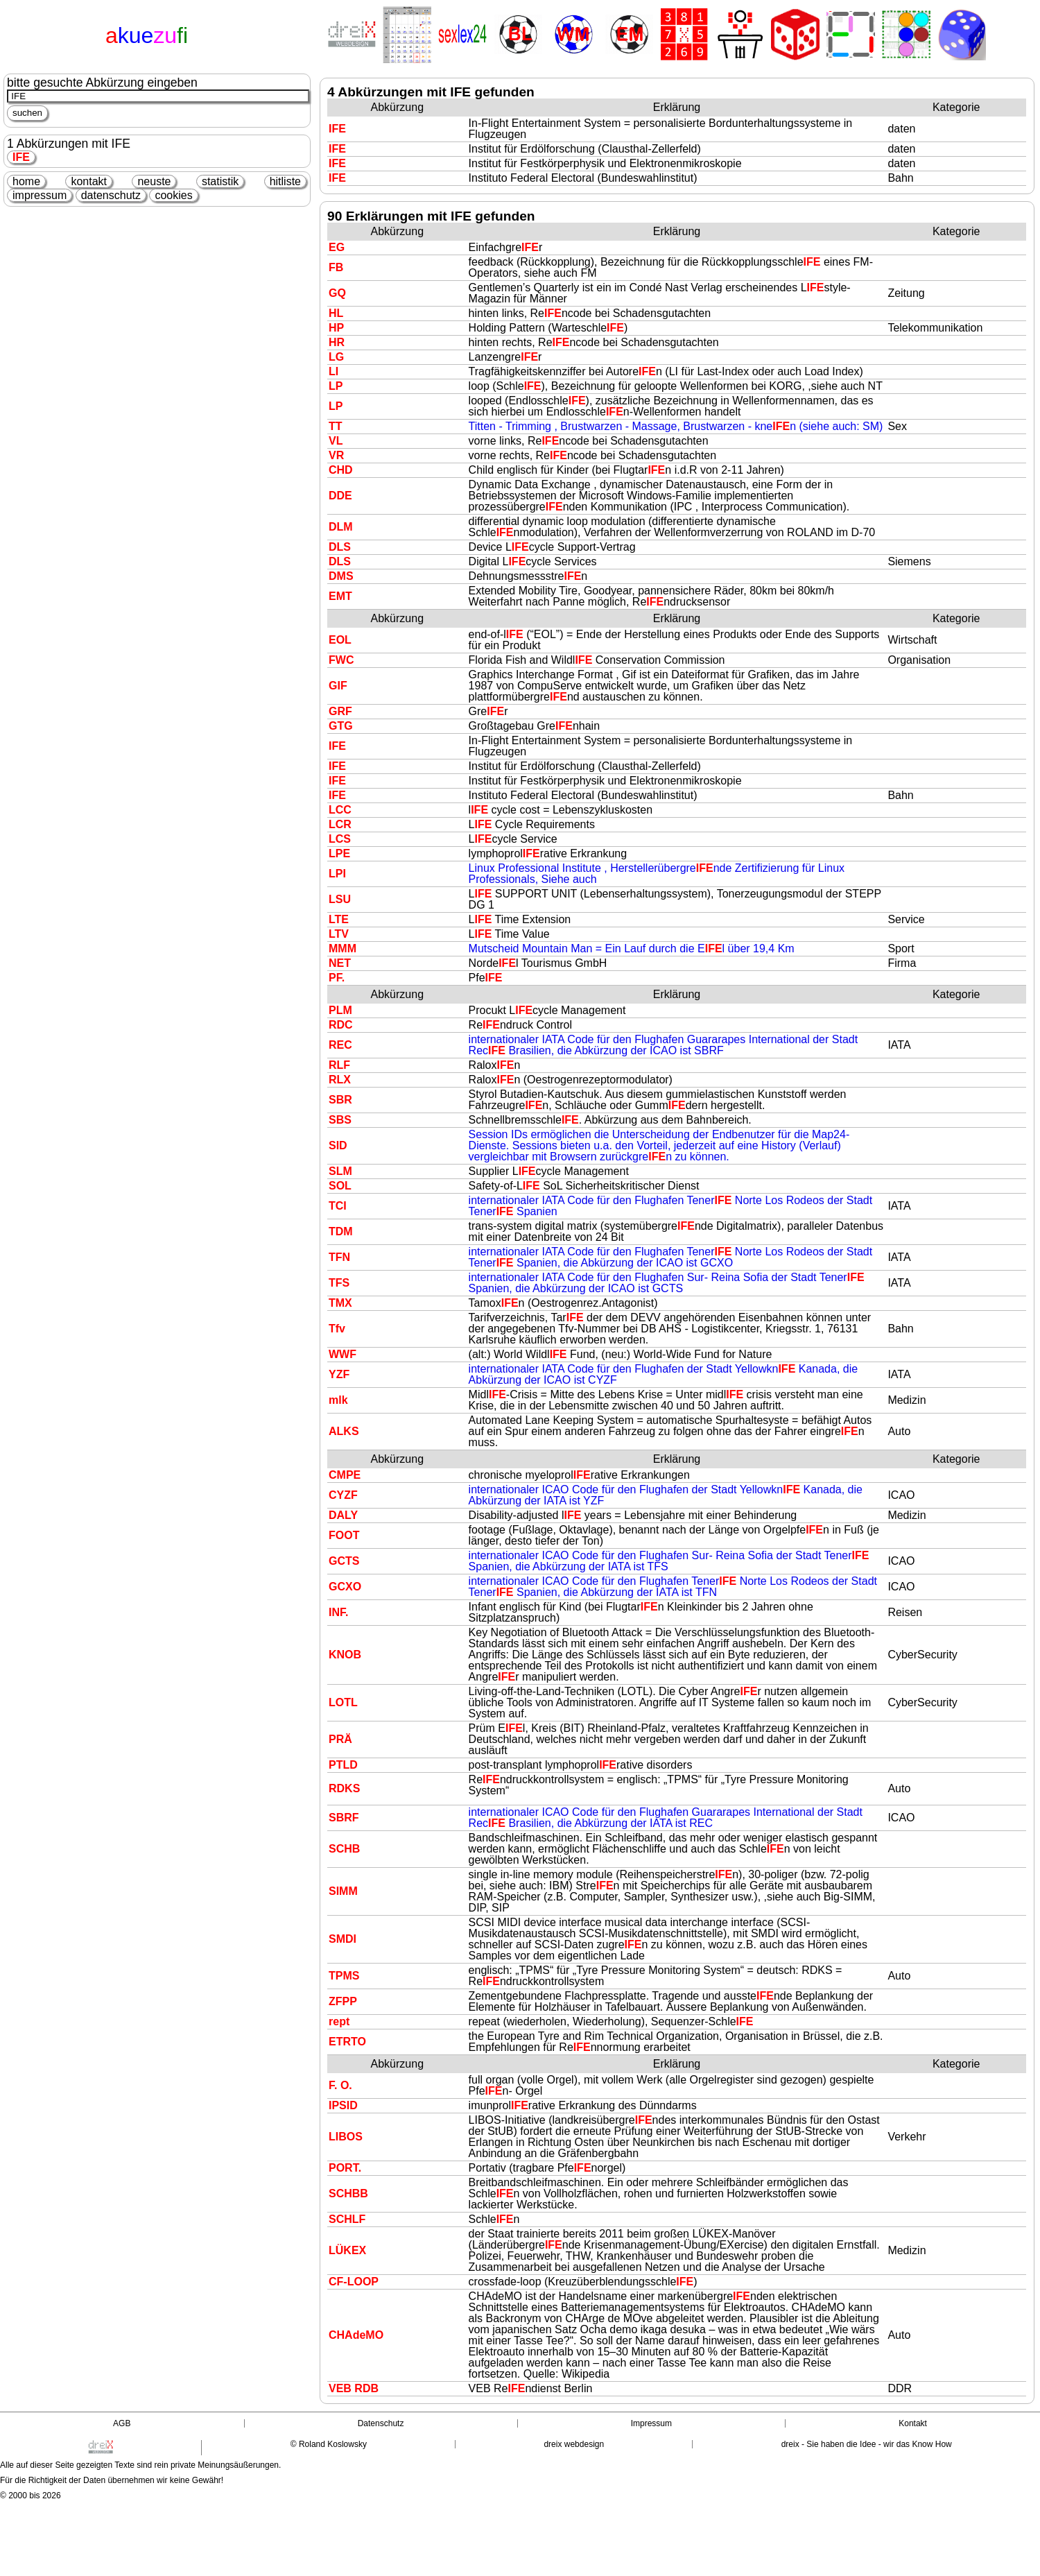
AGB (121, 2423)
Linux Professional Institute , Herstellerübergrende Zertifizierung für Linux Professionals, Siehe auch (657, 873)
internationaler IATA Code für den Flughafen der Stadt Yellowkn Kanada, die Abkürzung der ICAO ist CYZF (663, 1374)
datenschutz (111, 195)
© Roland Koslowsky (329, 2444)
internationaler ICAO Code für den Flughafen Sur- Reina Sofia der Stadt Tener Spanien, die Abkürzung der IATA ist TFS (669, 1560)
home (26, 181)
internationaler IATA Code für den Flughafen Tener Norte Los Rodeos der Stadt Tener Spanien (671, 1205)
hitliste (285, 181)
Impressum (651, 2423)
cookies (173, 195)
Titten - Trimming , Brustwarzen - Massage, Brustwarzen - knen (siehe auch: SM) (676, 426)
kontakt (89, 181)
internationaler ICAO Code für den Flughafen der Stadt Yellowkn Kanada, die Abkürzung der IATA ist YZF (666, 1495)
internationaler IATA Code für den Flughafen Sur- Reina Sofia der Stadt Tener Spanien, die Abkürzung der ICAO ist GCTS (667, 1282)
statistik (220, 181)
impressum (39, 195)
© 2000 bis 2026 (30, 2495)
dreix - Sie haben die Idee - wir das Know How (866, 2444)
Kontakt (913, 2423)
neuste (154, 181)
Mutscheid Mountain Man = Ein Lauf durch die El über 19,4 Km (632, 948)
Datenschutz (381, 2423)
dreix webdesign (574, 2444)
